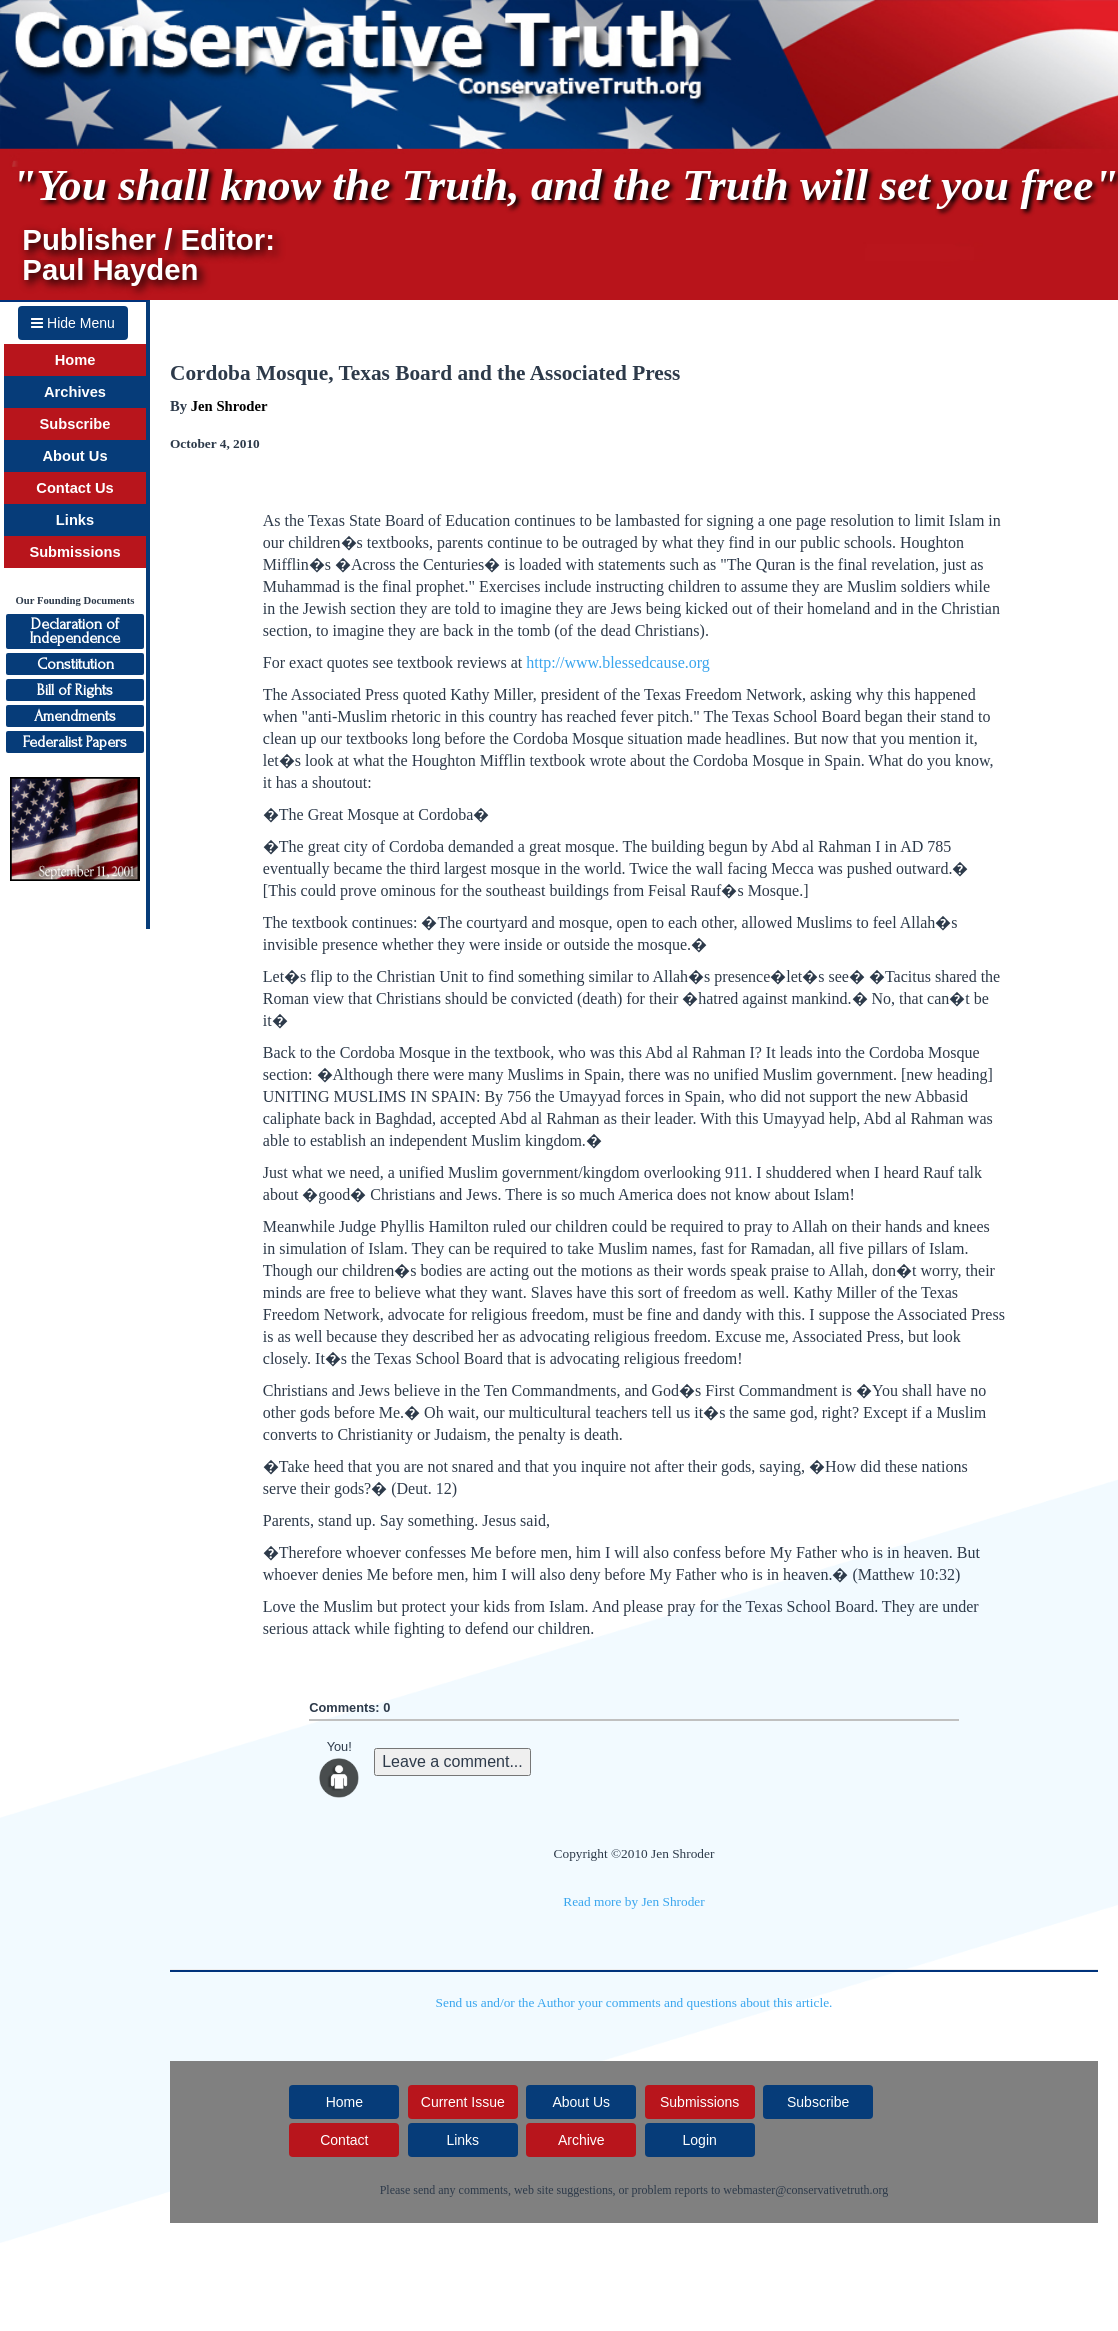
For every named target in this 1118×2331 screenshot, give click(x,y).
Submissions (74, 552)
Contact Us (74, 488)
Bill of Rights (75, 690)
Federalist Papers (75, 742)
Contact (344, 2140)
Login (700, 2140)
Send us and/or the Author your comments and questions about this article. (634, 2002)
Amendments (75, 716)
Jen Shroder (229, 406)
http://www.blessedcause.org (618, 662)
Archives (75, 392)
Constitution (75, 664)
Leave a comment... (452, 1761)
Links (75, 520)
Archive (581, 2140)
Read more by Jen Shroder (633, 1901)
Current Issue (463, 2102)
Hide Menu (73, 323)
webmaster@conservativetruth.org (805, 2190)
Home (75, 360)
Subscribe (75, 424)
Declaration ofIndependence (75, 631)
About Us (74, 456)
